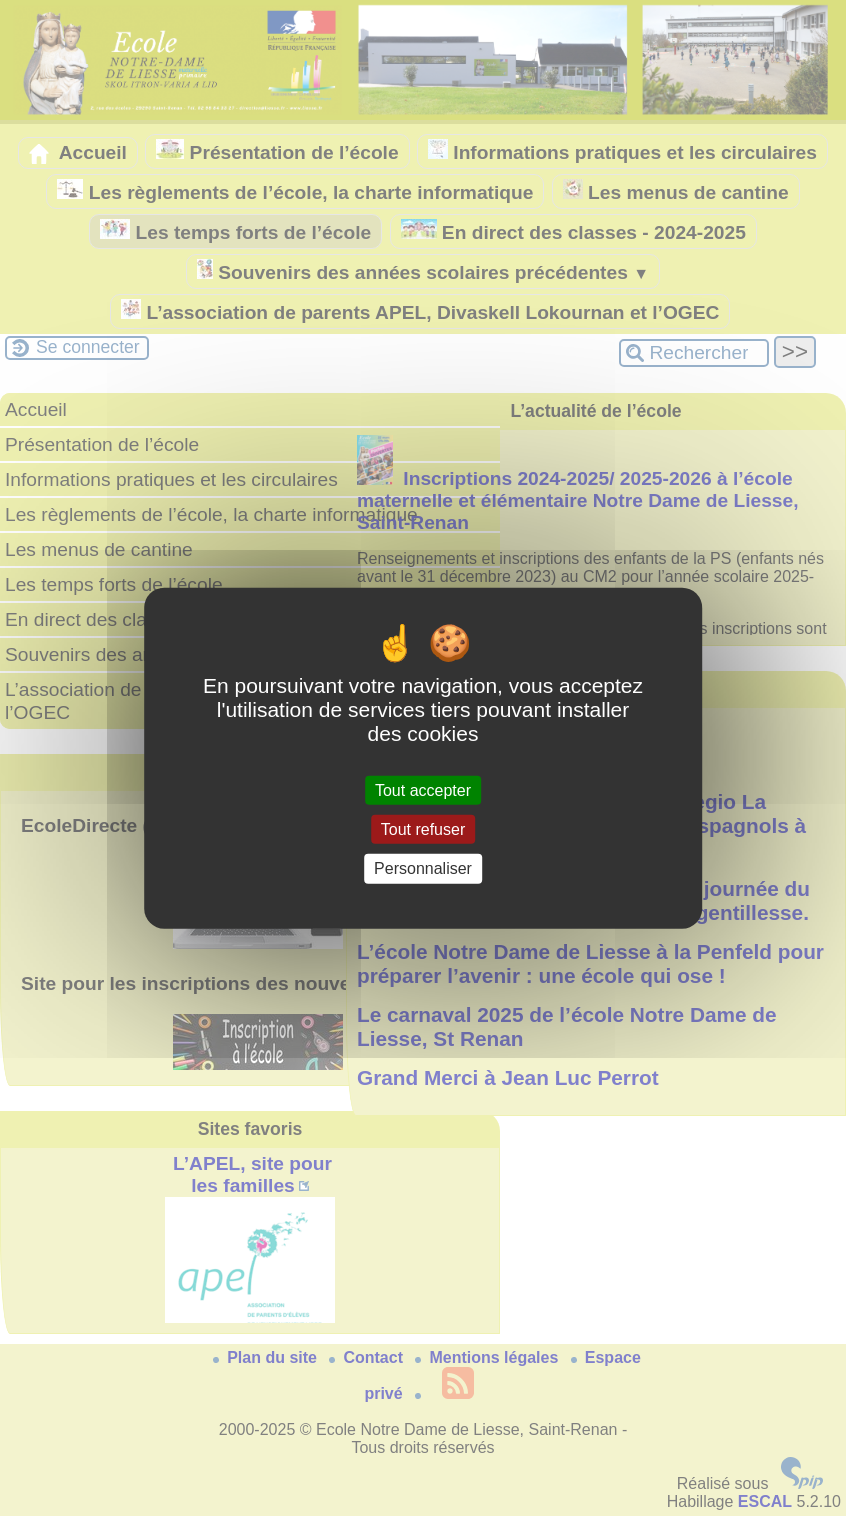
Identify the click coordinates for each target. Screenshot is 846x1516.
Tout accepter (423, 790)
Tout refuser (423, 829)
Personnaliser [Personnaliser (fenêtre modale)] (423, 868)
